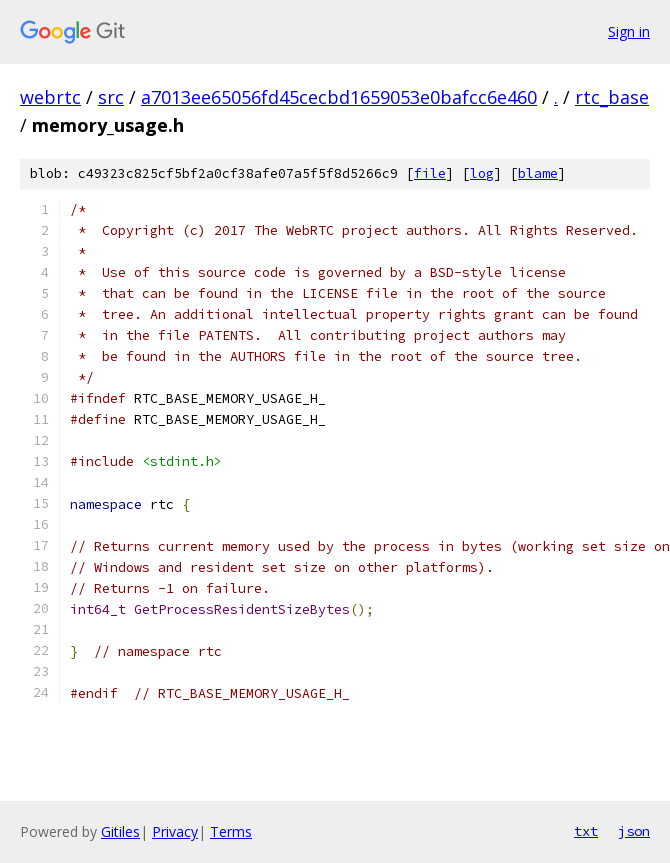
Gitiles (120, 831)
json (634, 831)
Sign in (629, 31)
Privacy (175, 831)
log (482, 173)
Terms (231, 831)
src (111, 97)
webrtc (50, 97)
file (430, 173)
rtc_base (612, 97)
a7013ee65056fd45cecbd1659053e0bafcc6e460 (339, 97)
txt (586, 831)
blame (538, 173)
